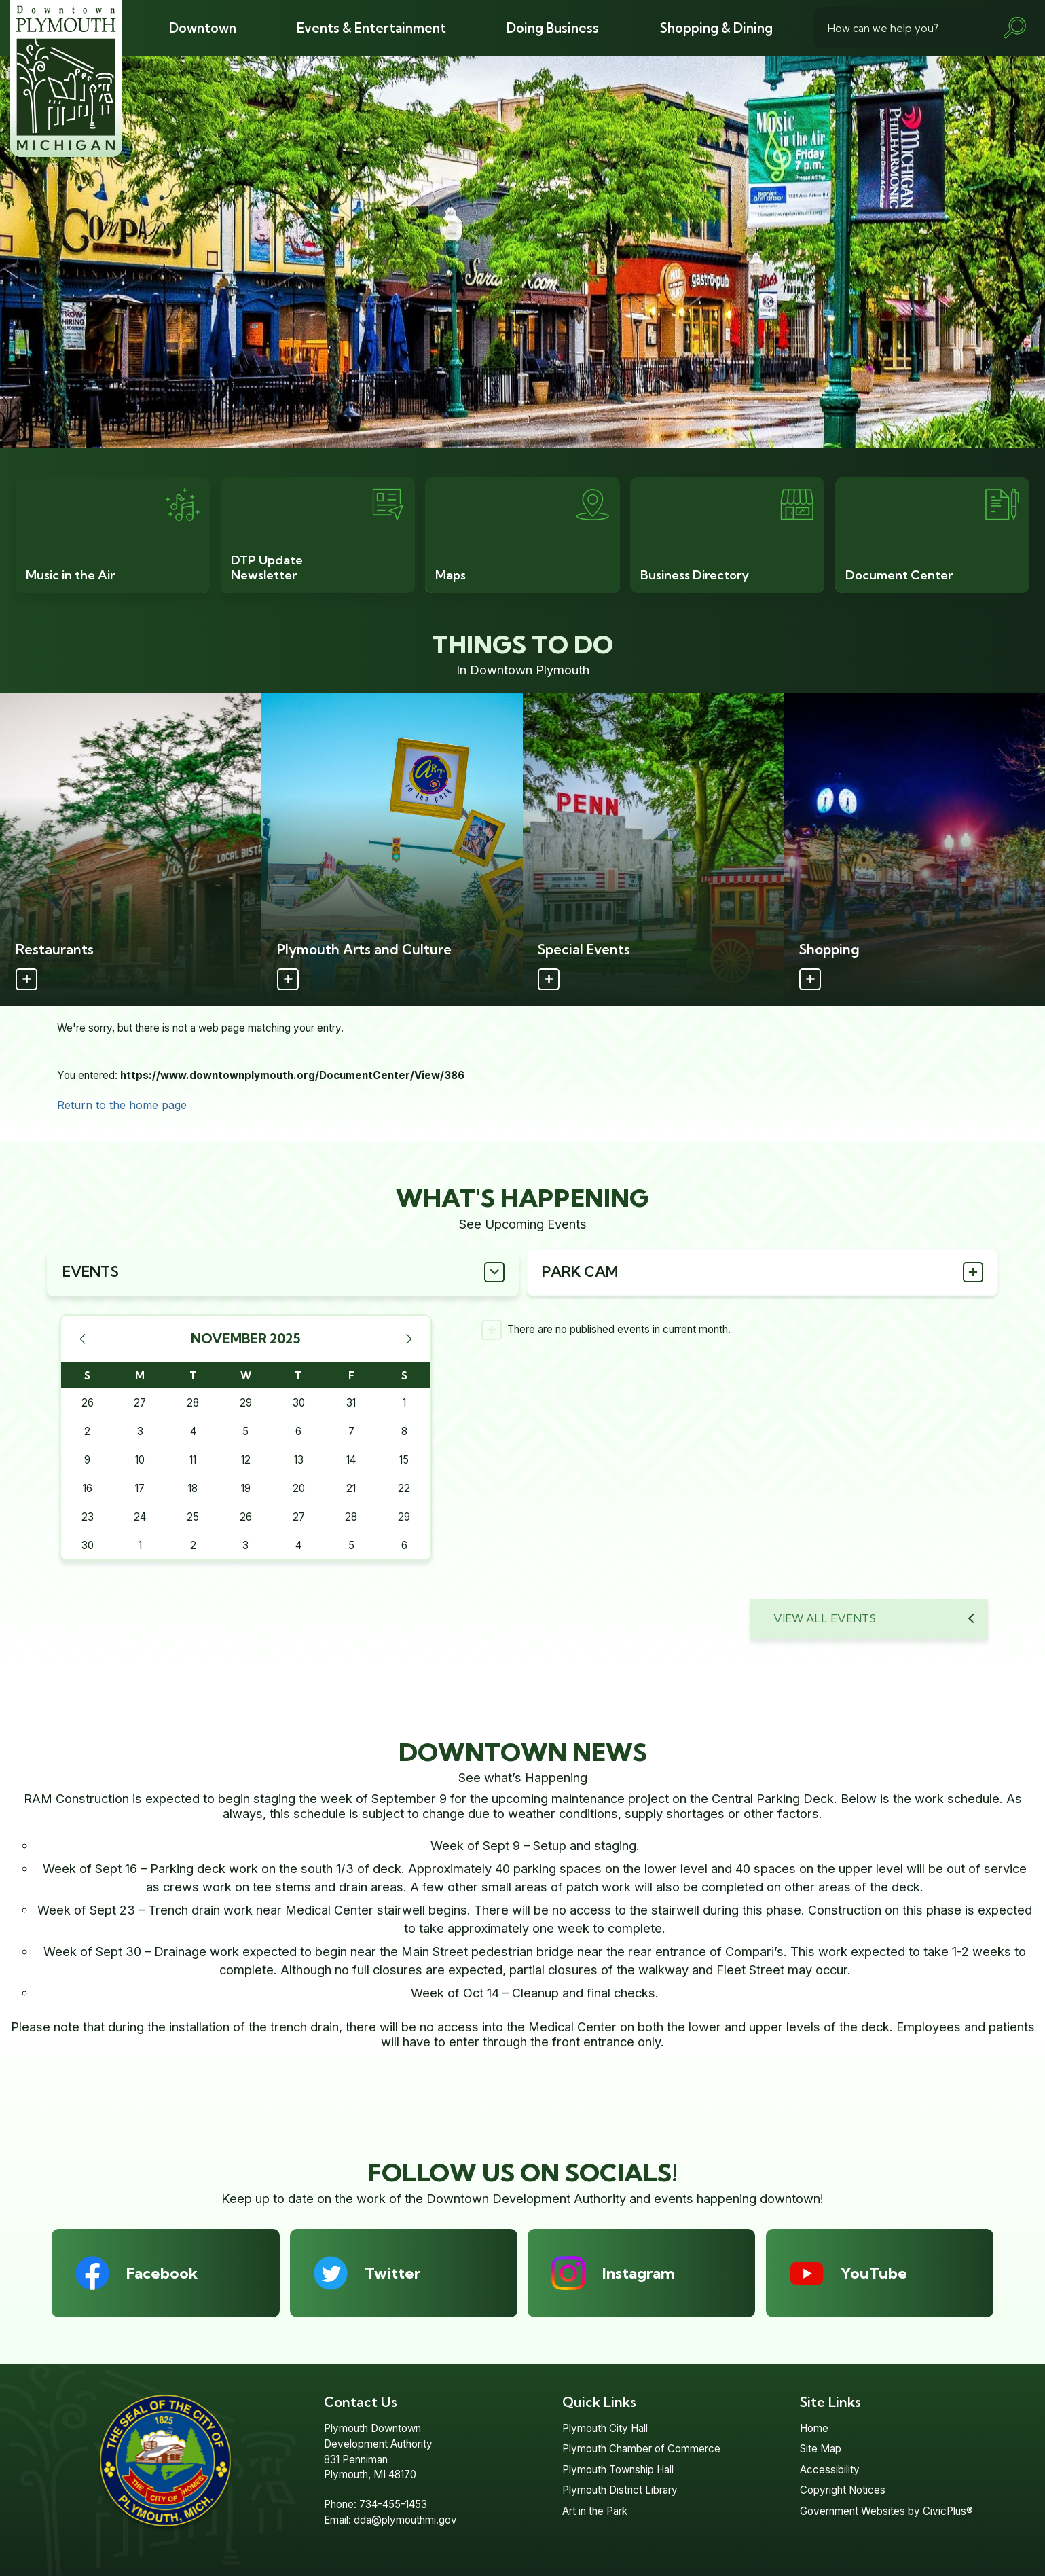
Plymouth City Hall (605, 2428)
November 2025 (246, 1338)
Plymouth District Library (620, 2490)
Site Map (820, 2448)
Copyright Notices (842, 2490)
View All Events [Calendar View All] (824, 1618)
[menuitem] (202, 28)
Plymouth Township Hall (618, 2469)
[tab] (283, 1272)
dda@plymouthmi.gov (405, 2520)
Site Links (830, 2402)
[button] (1014, 28)
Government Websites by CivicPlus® (886, 2511)
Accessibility (830, 2469)
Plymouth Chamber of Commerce (641, 2448)
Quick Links (599, 2402)
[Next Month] (409, 1339)
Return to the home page (122, 1105)
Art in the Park (594, 2511)
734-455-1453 (393, 2504)
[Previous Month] (82, 1339)
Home (814, 2428)
